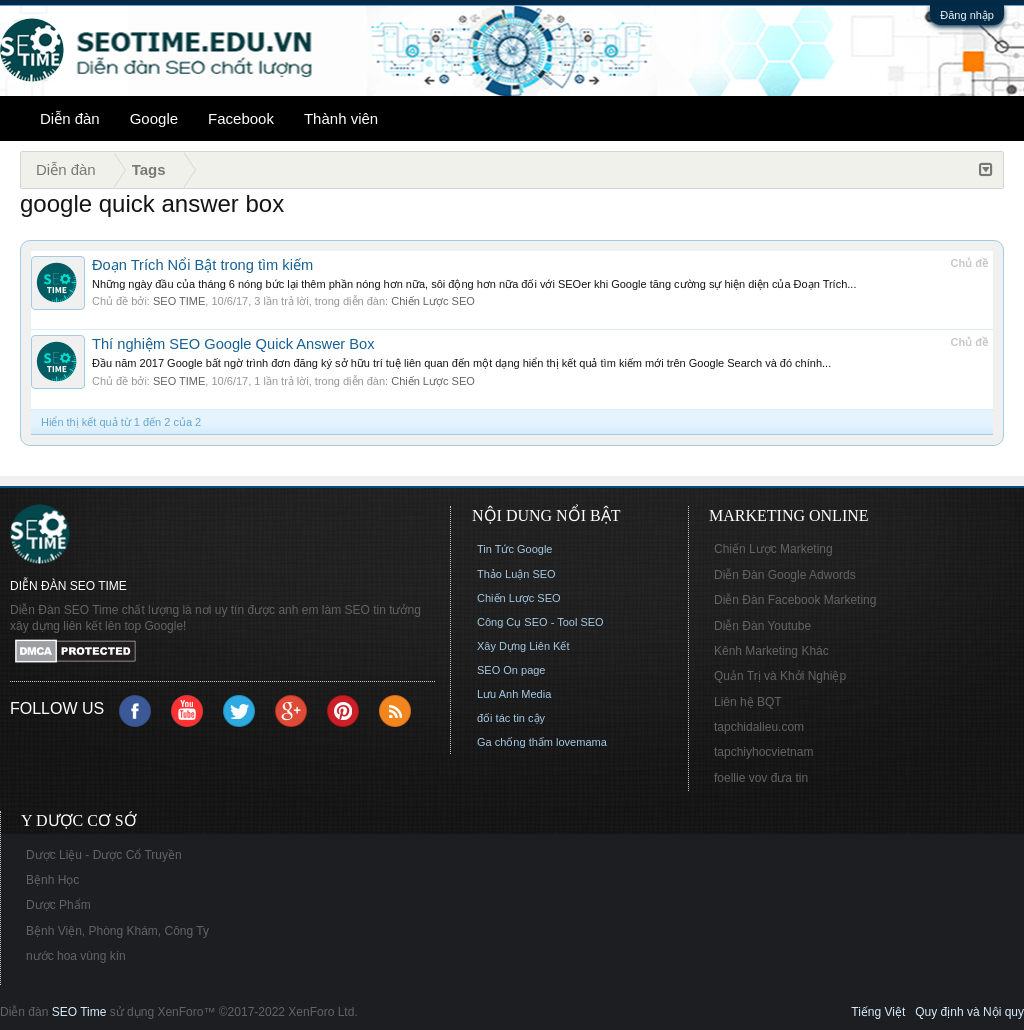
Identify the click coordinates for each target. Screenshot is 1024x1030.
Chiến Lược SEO (433, 301)
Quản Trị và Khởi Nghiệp (780, 676)
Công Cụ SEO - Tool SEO (540, 622)
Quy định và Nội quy (969, 1012)
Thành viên (341, 118)
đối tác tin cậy (511, 718)
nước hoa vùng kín (76, 956)
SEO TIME (179, 301)
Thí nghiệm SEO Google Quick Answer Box (233, 344)
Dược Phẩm (58, 905)
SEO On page (511, 670)
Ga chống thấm (515, 742)
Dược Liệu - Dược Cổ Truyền (104, 855)
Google (154, 118)
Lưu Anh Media (514, 694)
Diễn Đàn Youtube (762, 626)
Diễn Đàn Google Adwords (785, 575)
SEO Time (79, 1012)
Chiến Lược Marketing (773, 549)
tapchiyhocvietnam (763, 752)
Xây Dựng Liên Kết (523, 646)
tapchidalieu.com (759, 727)
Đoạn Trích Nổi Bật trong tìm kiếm (202, 265)
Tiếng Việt (878, 1012)
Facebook (241, 118)
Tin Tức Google (514, 549)
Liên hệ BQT (748, 702)
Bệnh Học (52, 880)
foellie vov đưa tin (761, 778)
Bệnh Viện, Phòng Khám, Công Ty (117, 931)
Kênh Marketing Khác (771, 651)
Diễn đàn (70, 118)
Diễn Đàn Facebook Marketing (795, 600)
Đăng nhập (967, 15)
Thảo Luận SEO (516, 574)
